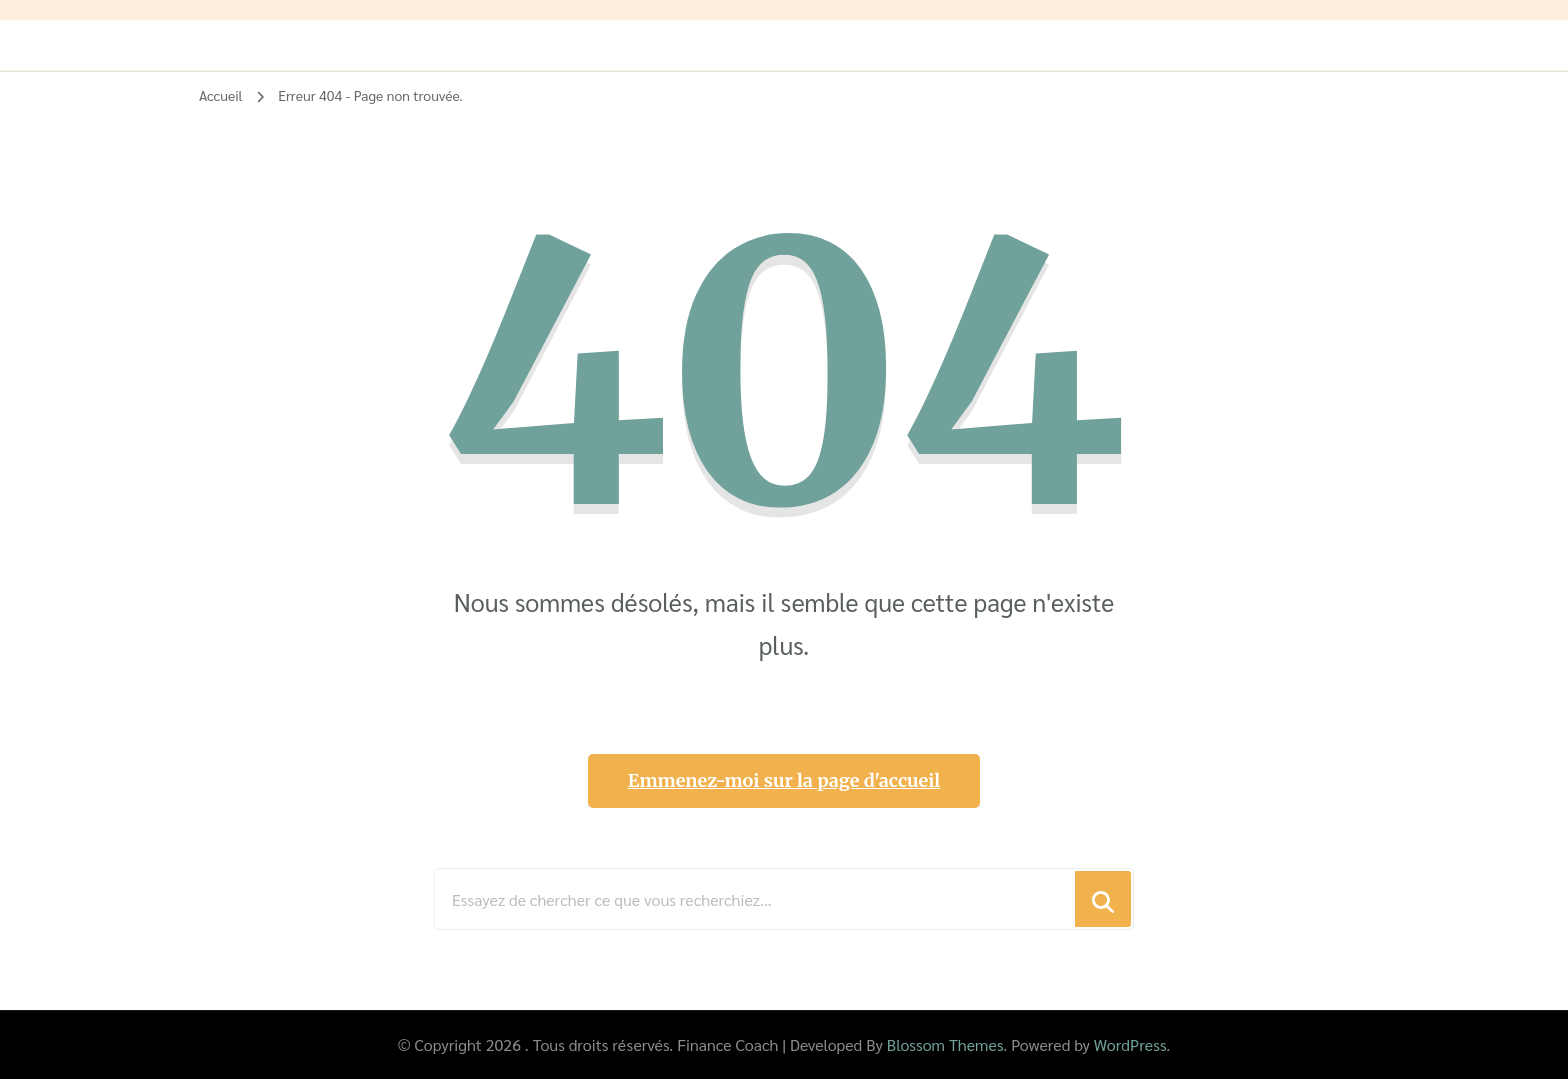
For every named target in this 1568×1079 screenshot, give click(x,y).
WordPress (1130, 1044)
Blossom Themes (945, 1044)
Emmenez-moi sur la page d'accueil (784, 780)
